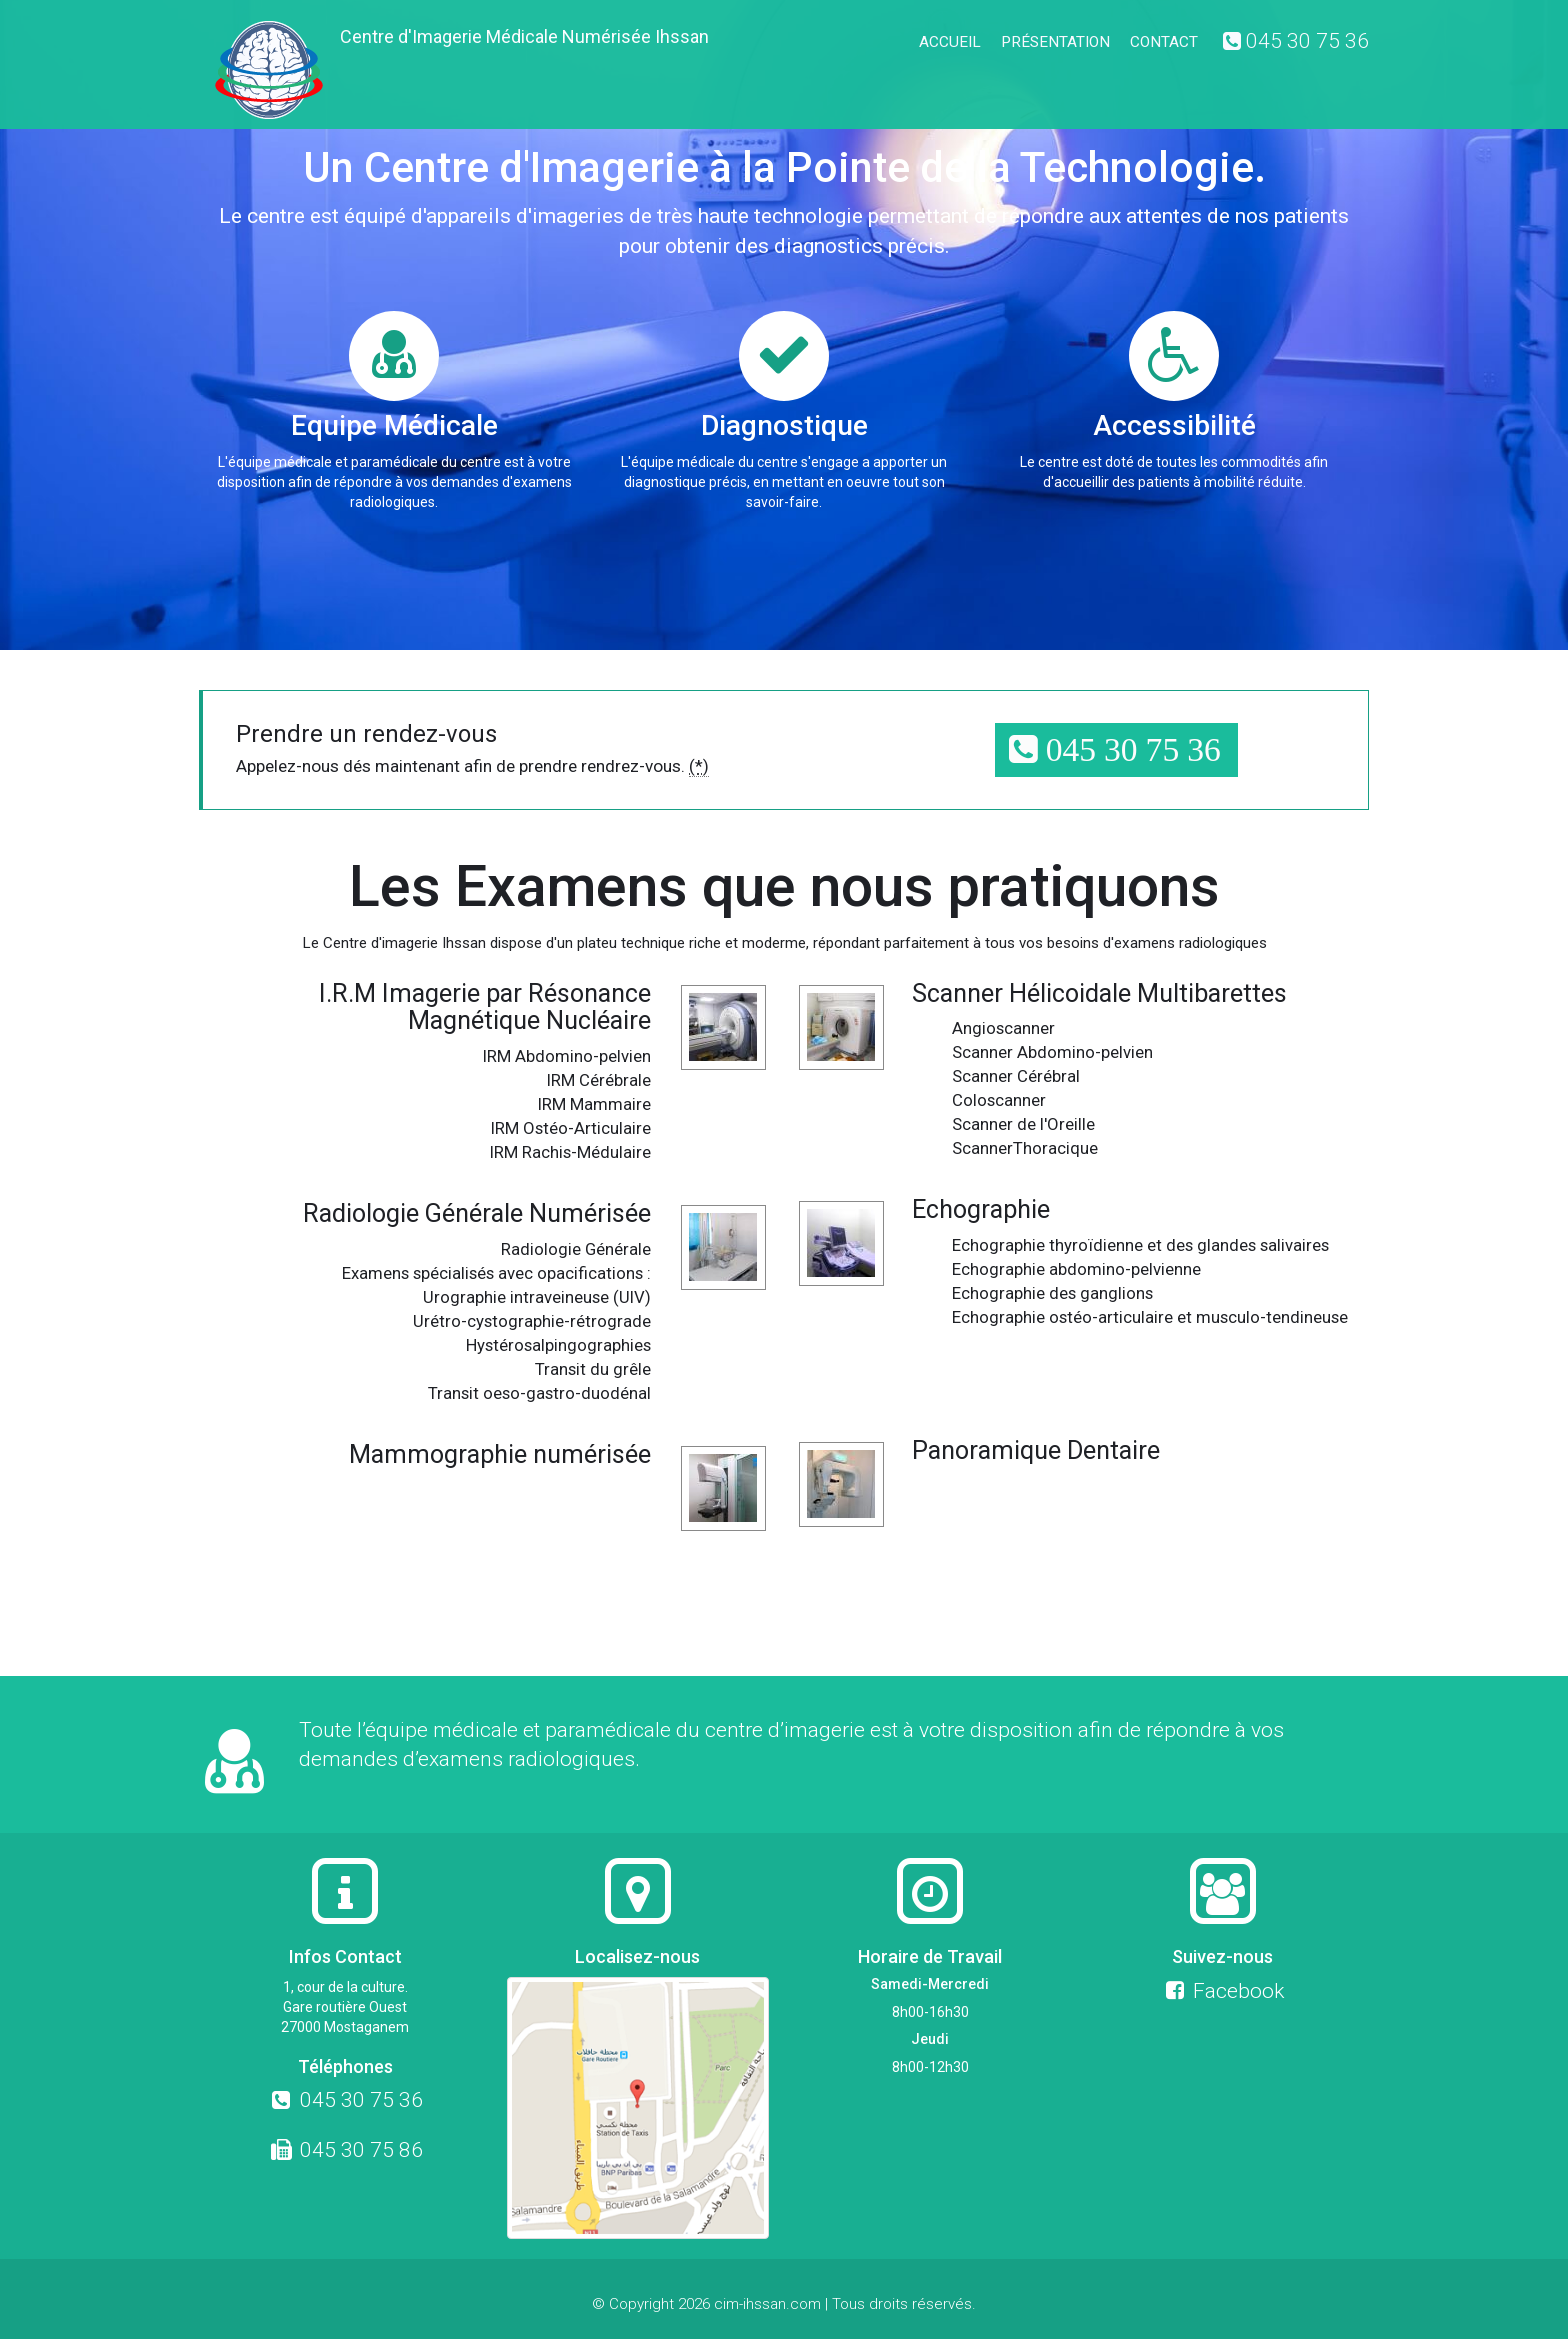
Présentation (1055, 42)
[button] (1116, 750)
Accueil (950, 42)
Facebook (1222, 1991)
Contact (1164, 42)
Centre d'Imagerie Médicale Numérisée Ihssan (524, 36)
